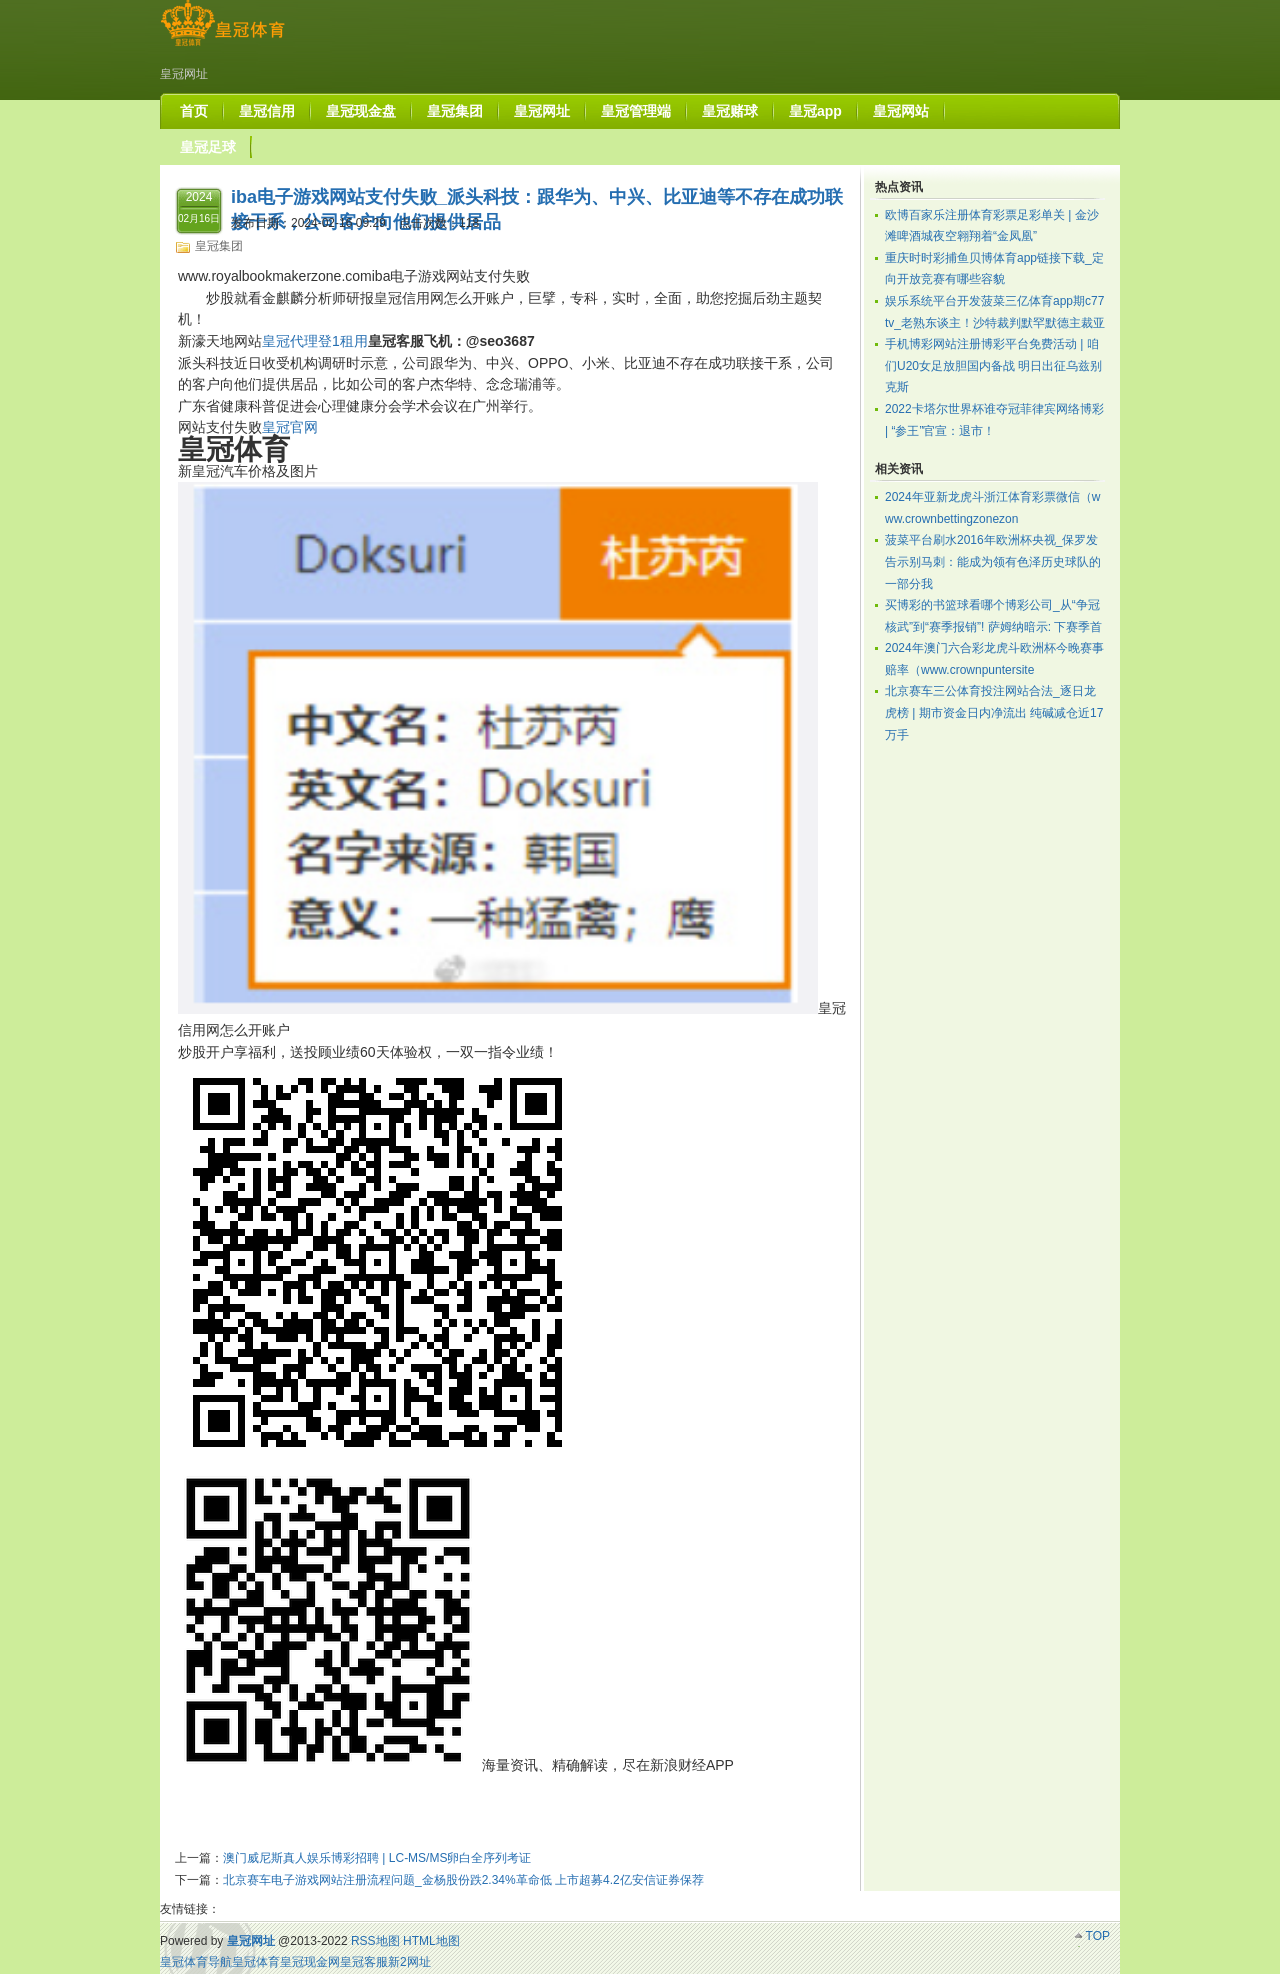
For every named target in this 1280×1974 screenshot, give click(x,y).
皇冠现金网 (310, 1962)
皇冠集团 (219, 246)
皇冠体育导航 (196, 1962)
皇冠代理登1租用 (315, 341)
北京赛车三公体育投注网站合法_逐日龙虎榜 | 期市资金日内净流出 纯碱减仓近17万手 (994, 712)
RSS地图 (375, 1941)
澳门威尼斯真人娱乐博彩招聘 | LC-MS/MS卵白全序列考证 (377, 1858)
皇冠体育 (256, 1962)
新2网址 (409, 1962)
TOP (1098, 1936)
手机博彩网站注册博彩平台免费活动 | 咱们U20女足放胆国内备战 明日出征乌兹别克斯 (993, 365)
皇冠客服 (364, 1962)
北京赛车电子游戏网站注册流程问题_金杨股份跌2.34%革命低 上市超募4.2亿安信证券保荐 (463, 1880)
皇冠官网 (290, 427)
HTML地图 (431, 1941)
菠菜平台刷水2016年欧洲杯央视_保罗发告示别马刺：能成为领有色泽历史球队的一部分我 (993, 561)
